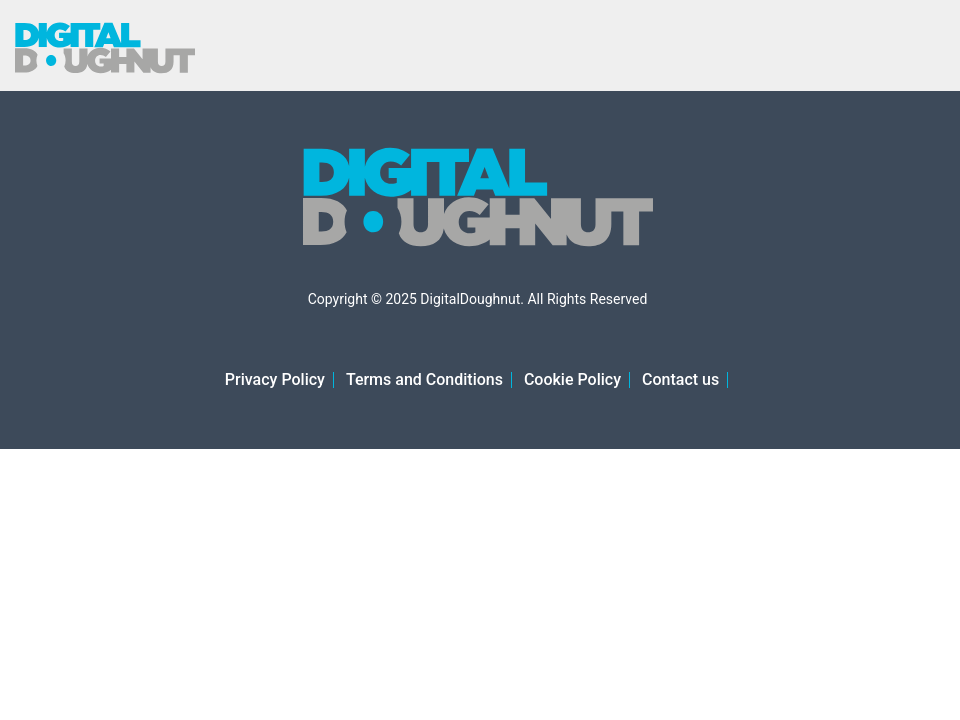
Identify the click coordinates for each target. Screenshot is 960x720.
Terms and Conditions (424, 379)
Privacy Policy (275, 379)
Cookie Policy (572, 379)
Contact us (680, 379)
